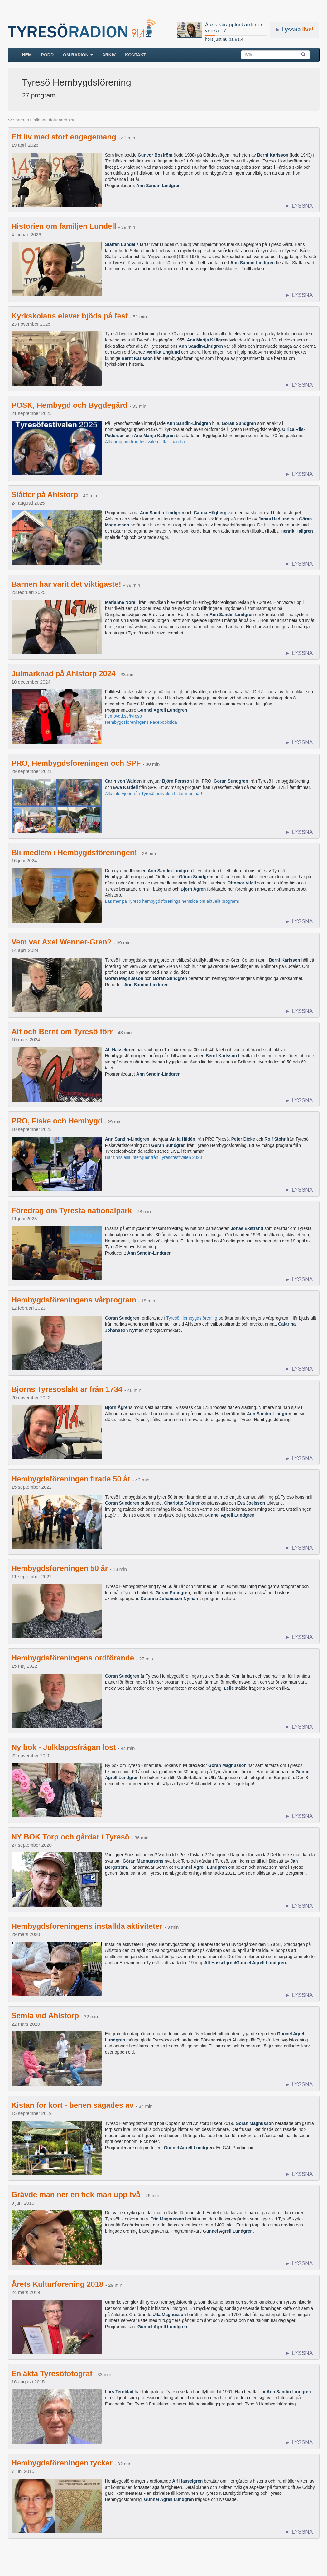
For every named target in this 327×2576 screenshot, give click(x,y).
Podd (47, 54)
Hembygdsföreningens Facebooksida (141, 722)
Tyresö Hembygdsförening (191, 1318)
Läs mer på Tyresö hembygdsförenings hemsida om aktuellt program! (172, 901)
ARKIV (109, 54)
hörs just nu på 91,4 (224, 39)
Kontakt (135, 54)
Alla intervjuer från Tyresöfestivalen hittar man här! (153, 793)
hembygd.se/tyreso (123, 715)
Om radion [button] (78, 54)
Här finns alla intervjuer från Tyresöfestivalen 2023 (153, 1157)
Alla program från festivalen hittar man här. (146, 441)
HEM (29, 54)
